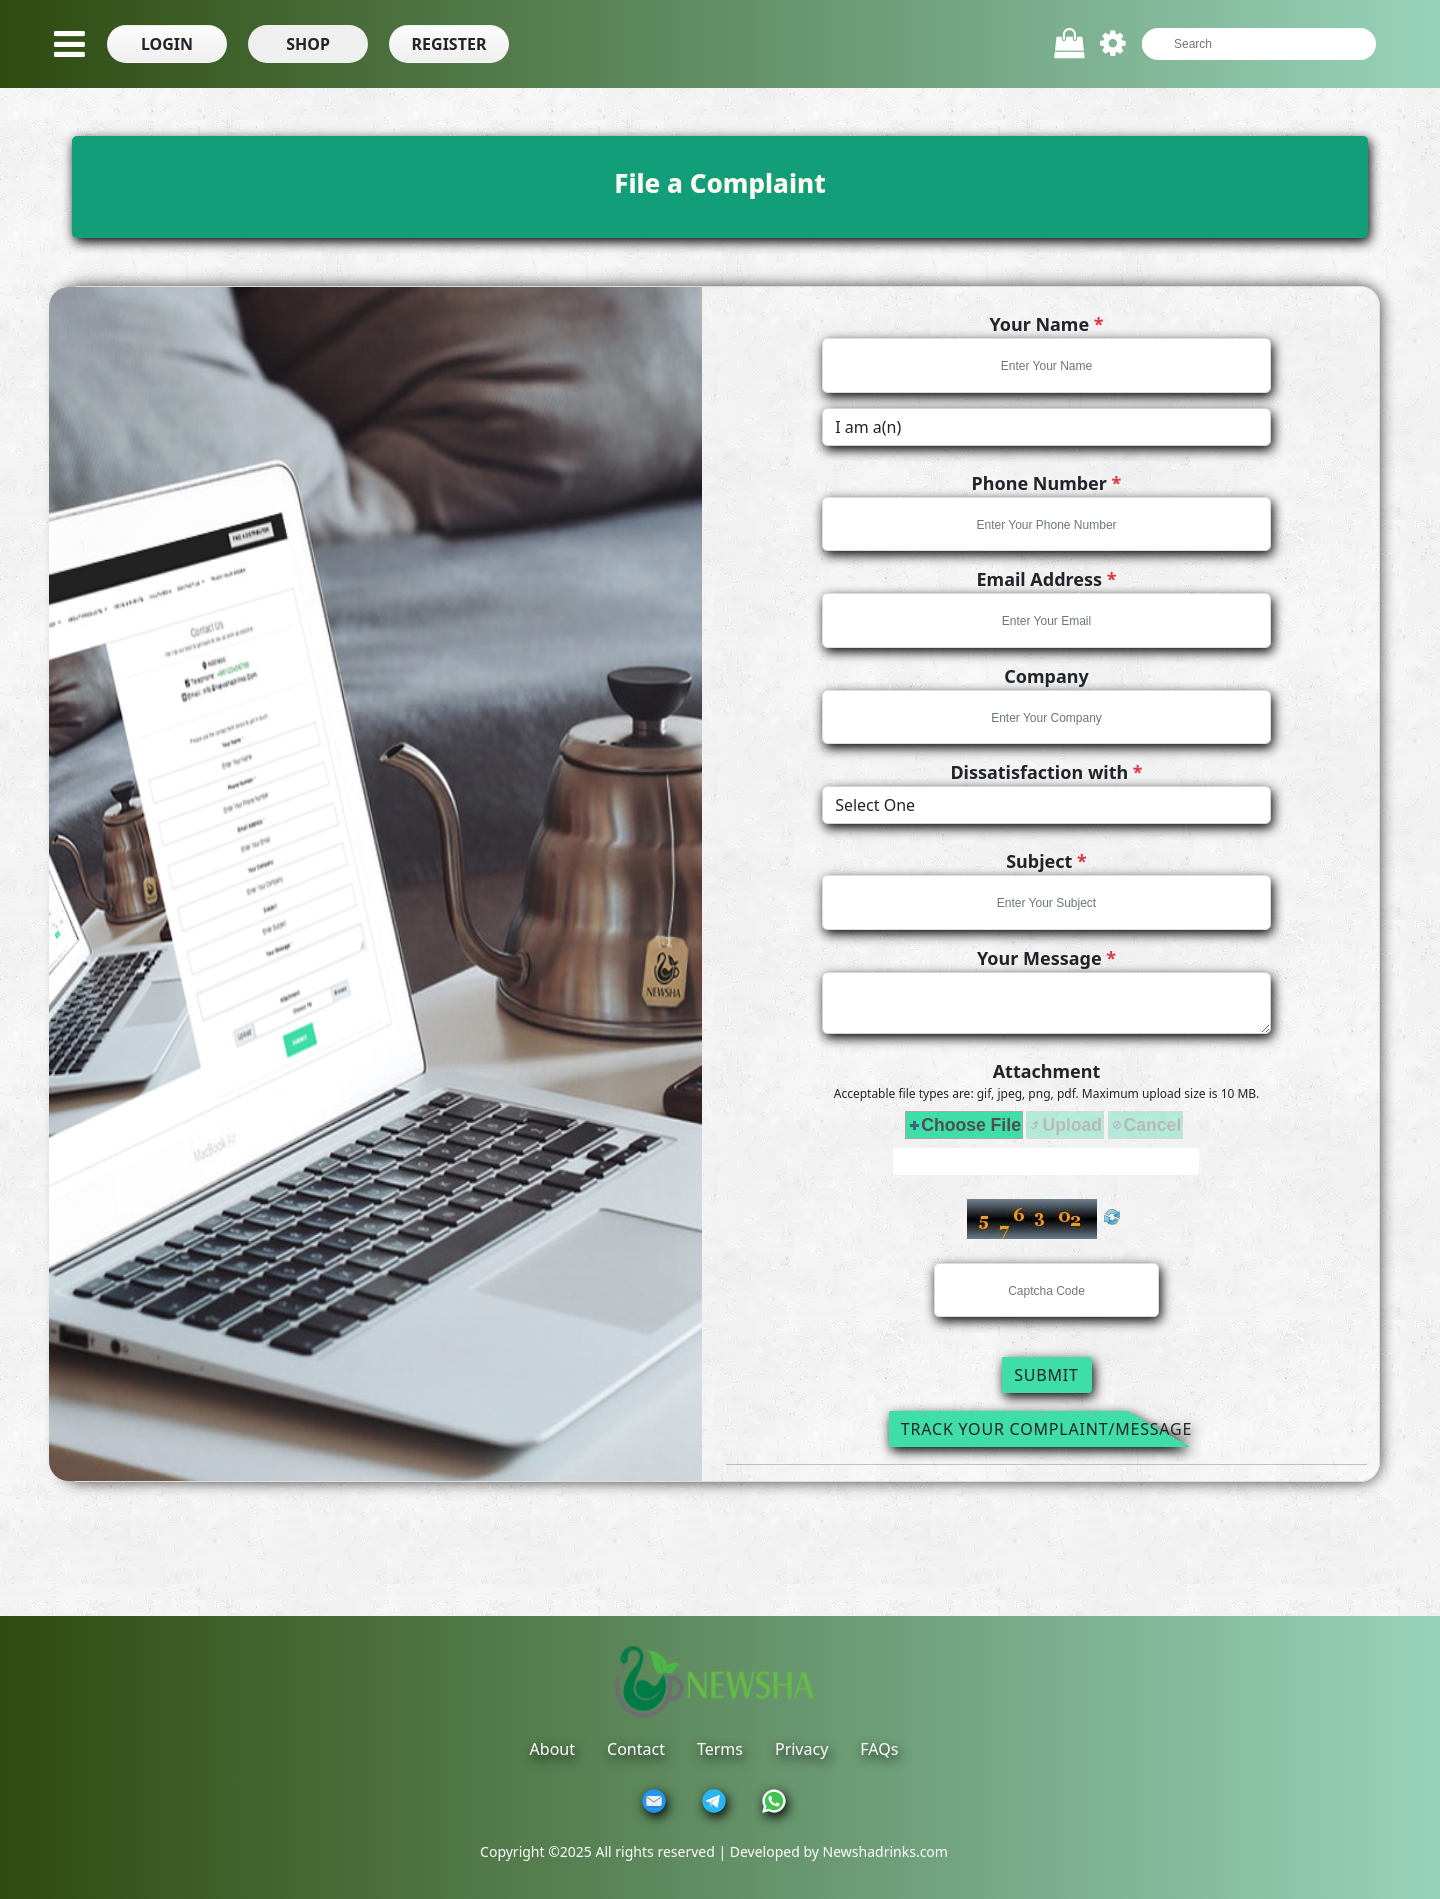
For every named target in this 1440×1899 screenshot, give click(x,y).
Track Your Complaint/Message (1046, 1429)
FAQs (879, 1749)
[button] (167, 44)
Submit (1046, 1375)
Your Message (1046, 958)
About (552, 1749)
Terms (720, 1749)
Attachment (1047, 1071)
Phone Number (1047, 483)
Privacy (801, 1749)
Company (1046, 676)
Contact (636, 1749)
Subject (1046, 861)
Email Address (1047, 579)
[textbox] (1249, 44)
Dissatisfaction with (1046, 772)
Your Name (1046, 324)
